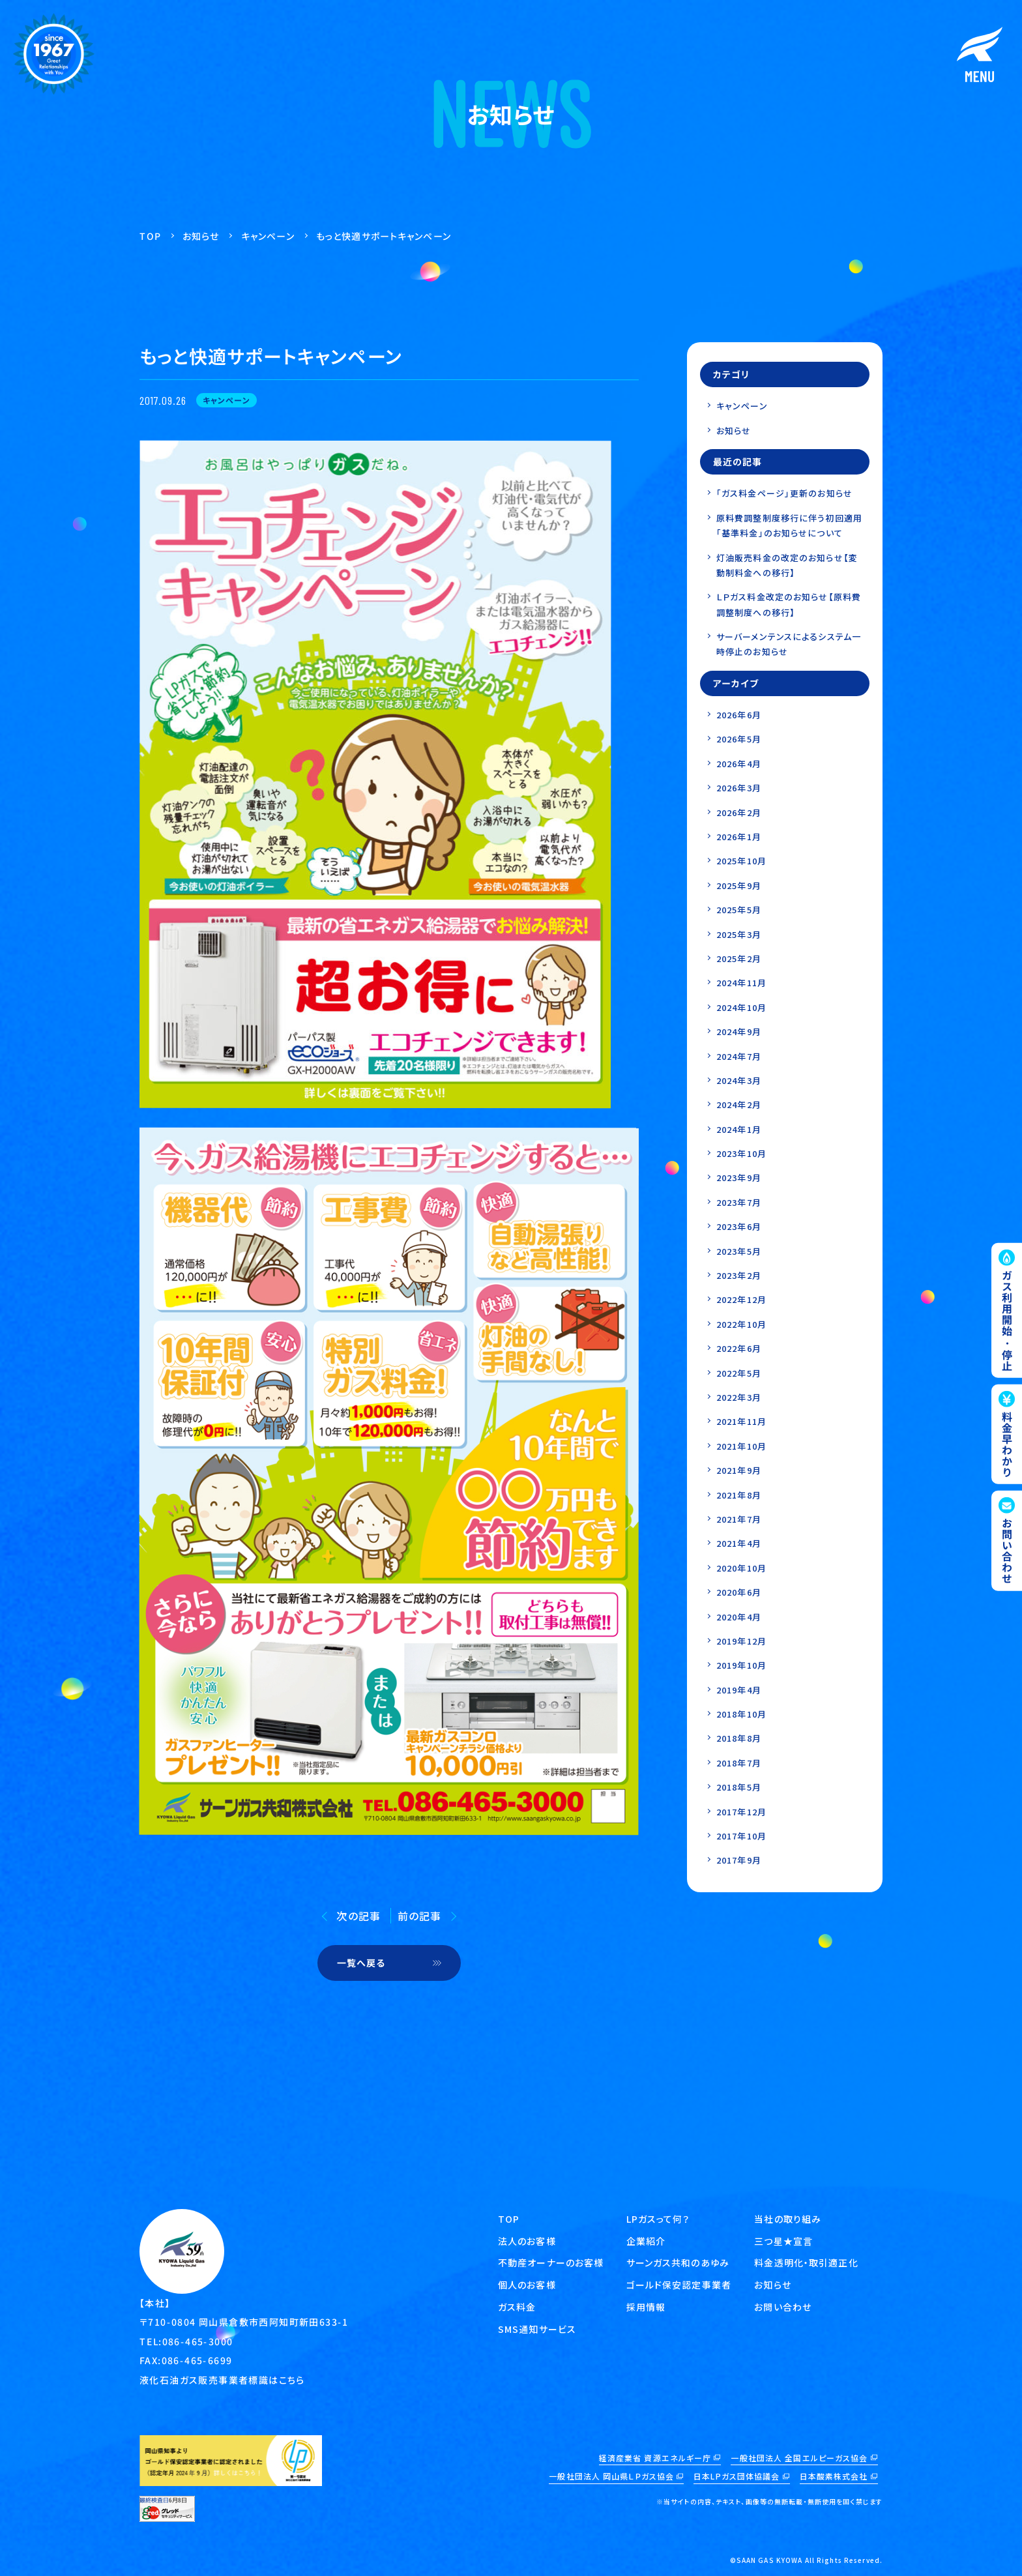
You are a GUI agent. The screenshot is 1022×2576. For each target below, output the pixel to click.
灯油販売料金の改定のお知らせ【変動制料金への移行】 (787, 565)
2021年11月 (741, 1421)
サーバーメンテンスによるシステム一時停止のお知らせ (788, 644)
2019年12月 (741, 1641)
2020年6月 (738, 1592)
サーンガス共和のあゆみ (677, 2262)
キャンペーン (742, 406)
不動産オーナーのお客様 (551, 2262)
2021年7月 (738, 1519)
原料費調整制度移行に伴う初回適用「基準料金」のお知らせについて (789, 525)
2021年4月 (738, 1543)
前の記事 (419, 1916)
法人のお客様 (527, 2240)
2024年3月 (738, 1080)
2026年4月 (738, 763)
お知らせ (733, 430)
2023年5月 (738, 1251)
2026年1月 (738, 836)
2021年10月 (741, 1446)
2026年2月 (738, 812)
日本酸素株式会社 (834, 2475)
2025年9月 (738, 885)
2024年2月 (738, 1104)
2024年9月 (738, 1031)
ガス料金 (517, 2306)
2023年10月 (741, 1153)
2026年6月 (738, 715)
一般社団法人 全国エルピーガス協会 (799, 2457)
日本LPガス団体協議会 (737, 2475)
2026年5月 (738, 739)
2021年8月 (738, 1495)
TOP (508, 2218)
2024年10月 (741, 1007)
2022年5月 (738, 1373)
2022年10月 (741, 1324)
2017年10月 (741, 1836)
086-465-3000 (197, 2340)
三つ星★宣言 (783, 2240)
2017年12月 (741, 1812)
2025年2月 (738, 958)
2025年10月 (741, 861)
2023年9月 (738, 1177)
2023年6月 (738, 1226)
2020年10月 (741, 1568)
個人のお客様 (527, 2284)
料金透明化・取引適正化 (806, 2262)
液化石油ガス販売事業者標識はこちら (222, 2379)
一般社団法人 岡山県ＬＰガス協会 (611, 2475)
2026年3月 (738, 788)
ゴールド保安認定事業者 (678, 2284)
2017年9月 (738, 1860)
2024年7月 (738, 1056)
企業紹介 (645, 2240)
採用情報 (645, 2306)
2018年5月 (738, 1787)
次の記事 (358, 1916)
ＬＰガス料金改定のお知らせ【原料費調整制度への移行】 (788, 604)
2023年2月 (738, 1275)
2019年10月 (741, 1665)
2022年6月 (738, 1348)
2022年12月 (741, 1299)
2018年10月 (741, 1714)
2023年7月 (738, 1202)
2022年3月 (738, 1397)
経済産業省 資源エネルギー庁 (655, 2457)
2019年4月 (738, 1690)
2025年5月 (738, 909)
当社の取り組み (787, 2218)
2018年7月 (738, 1763)
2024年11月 (741, 982)
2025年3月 (738, 934)
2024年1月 (738, 1129)
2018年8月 (738, 1738)
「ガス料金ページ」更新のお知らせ (784, 493)
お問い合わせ (782, 2306)
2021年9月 (738, 1470)
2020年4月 (738, 1617)
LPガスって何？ (658, 2218)
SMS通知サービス (537, 2328)
